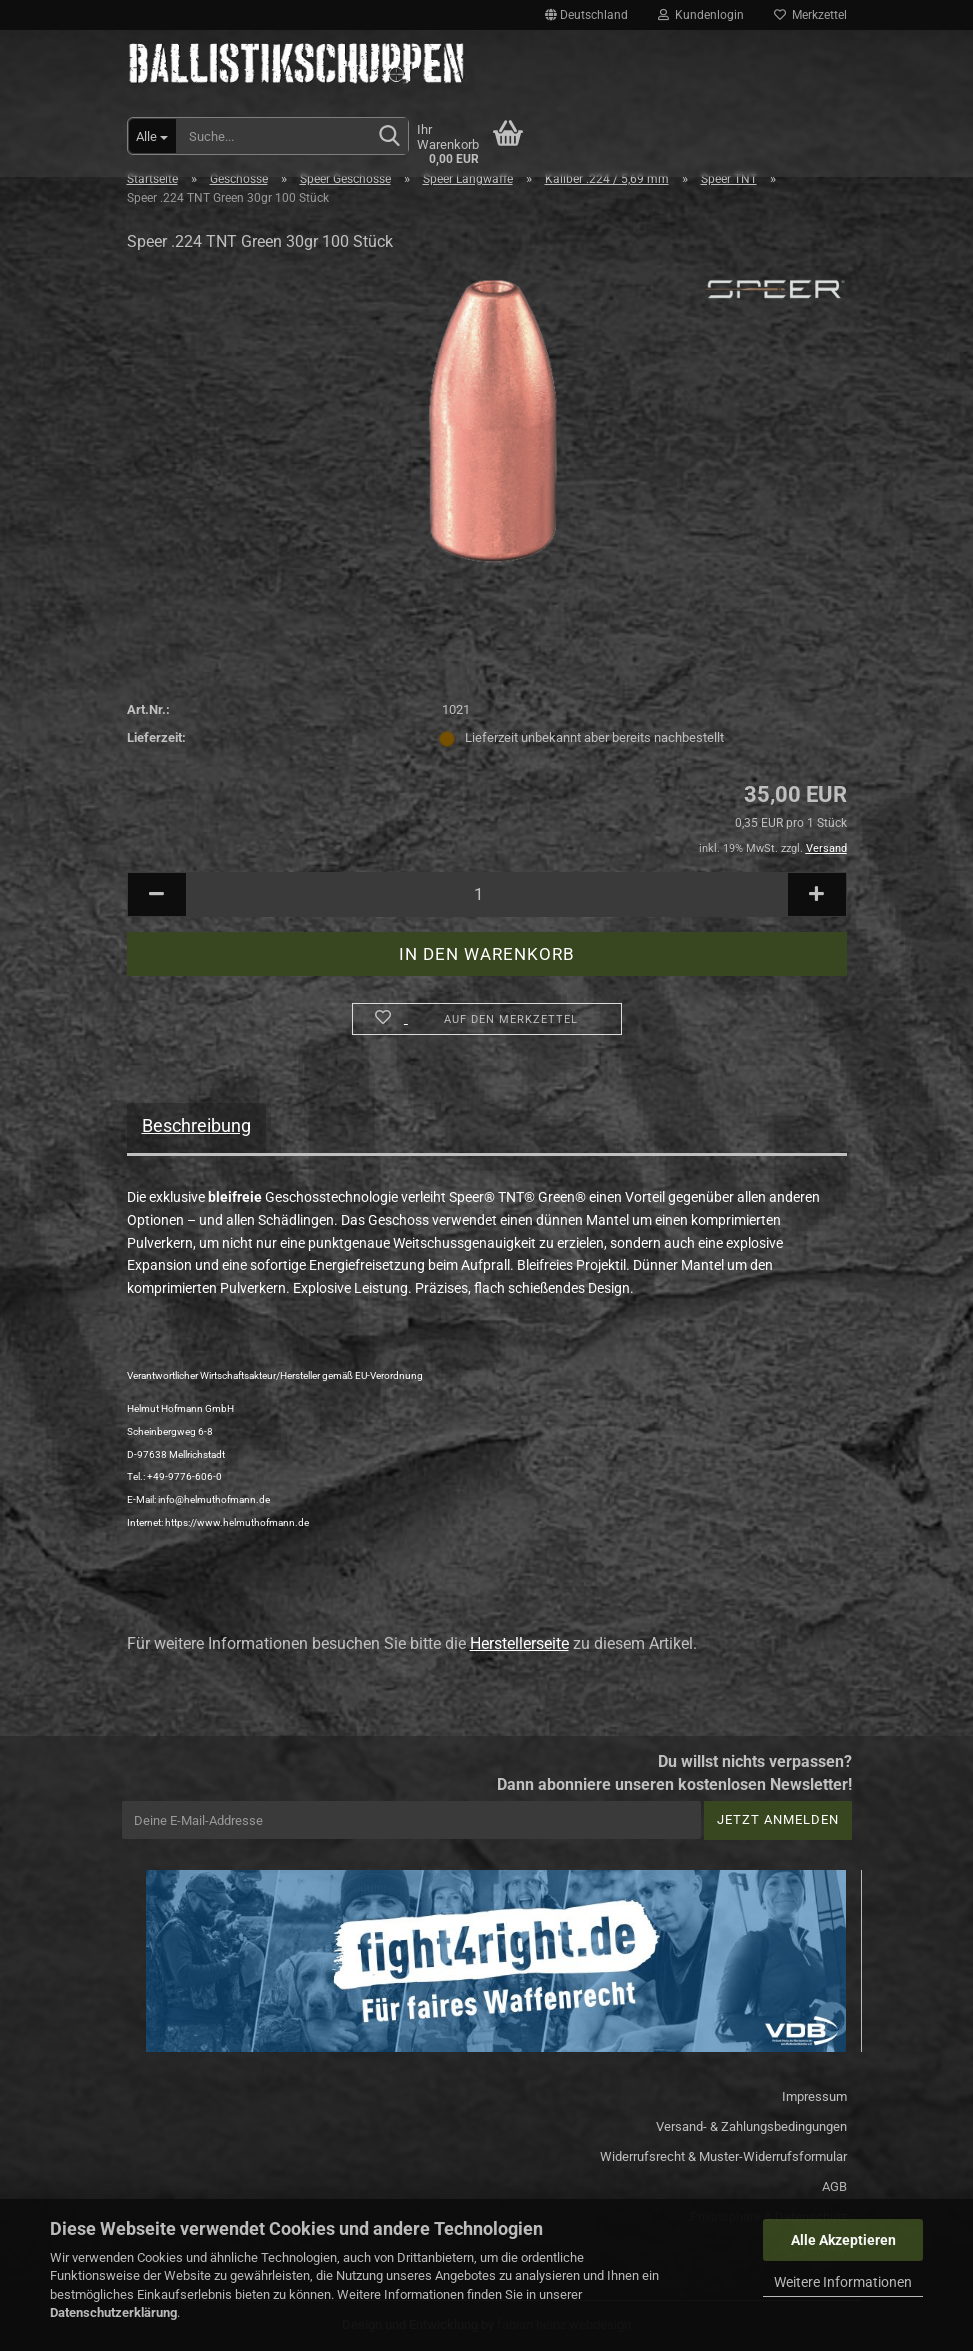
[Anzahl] (487, 894)
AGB (834, 2186)
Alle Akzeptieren (843, 2240)
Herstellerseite (519, 1643)
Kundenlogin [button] (701, 15)
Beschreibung (196, 1125)
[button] (586, 15)
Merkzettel (810, 15)
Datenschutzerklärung (113, 2312)
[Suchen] (389, 137)
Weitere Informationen (843, 2282)
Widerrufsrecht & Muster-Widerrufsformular (723, 2156)
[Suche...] (152, 136)
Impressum (814, 2096)
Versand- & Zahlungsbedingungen (751, 2126)
